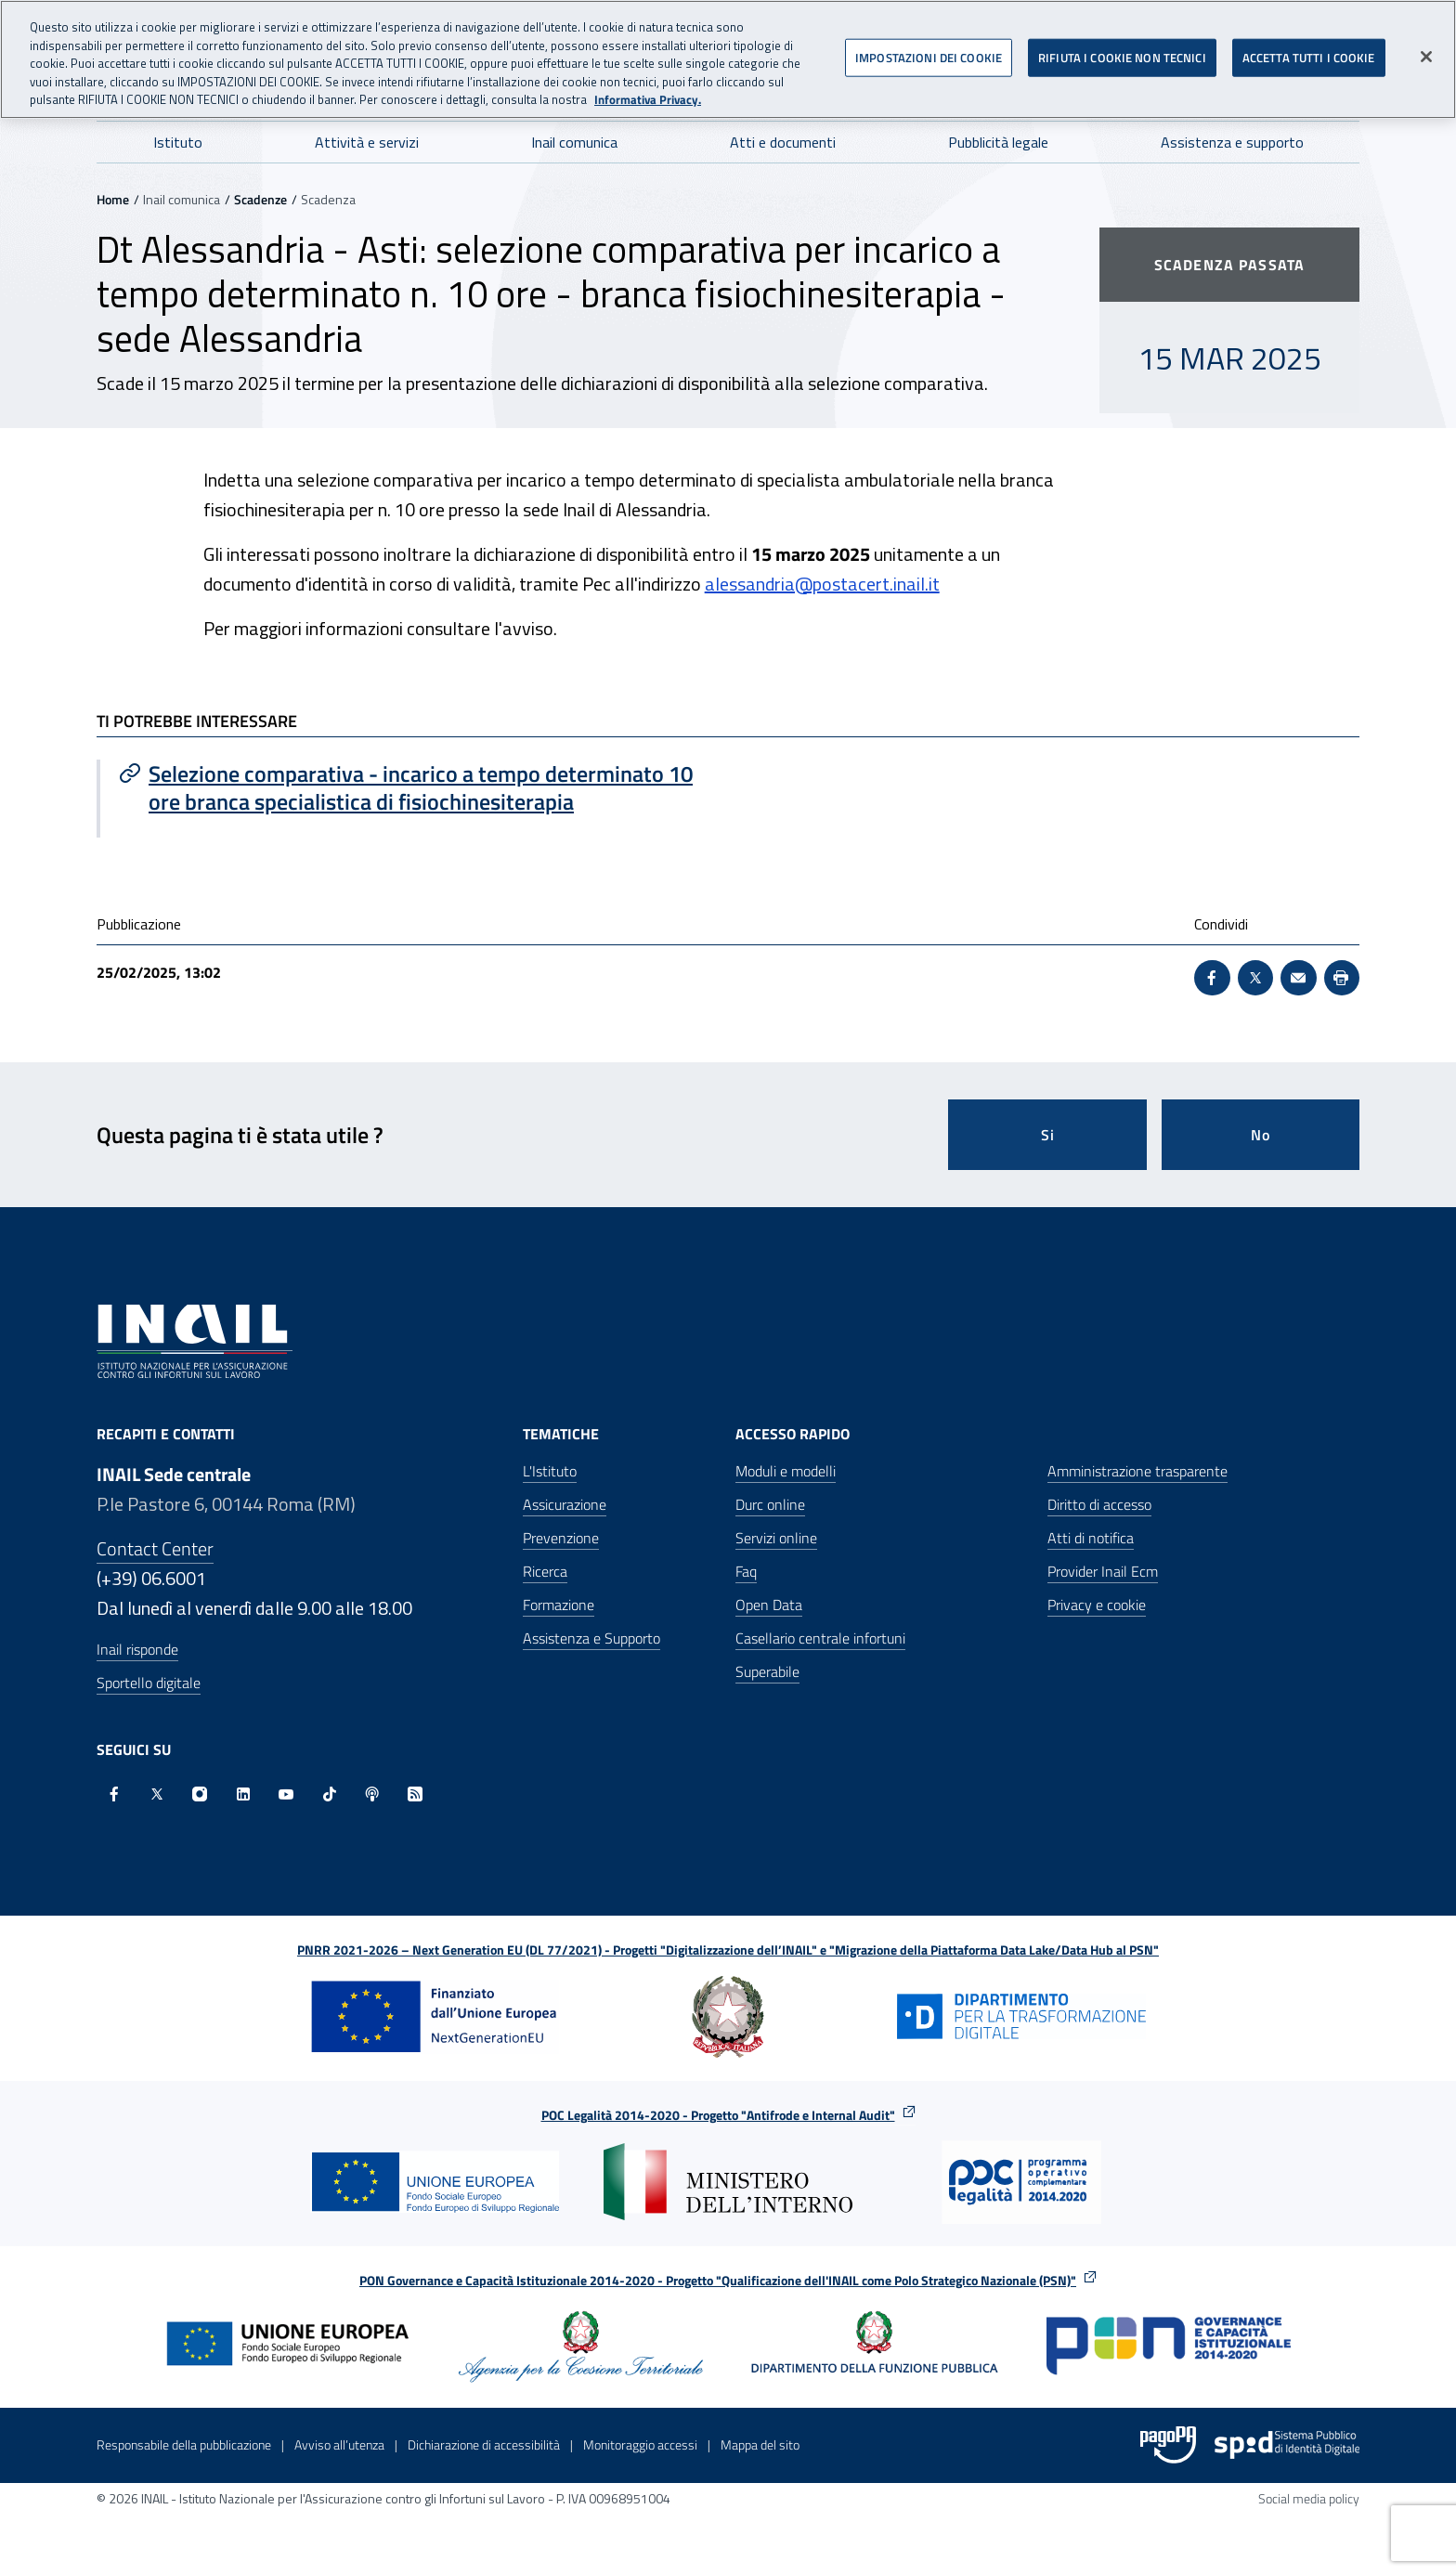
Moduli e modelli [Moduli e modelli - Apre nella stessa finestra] (785, 1471)
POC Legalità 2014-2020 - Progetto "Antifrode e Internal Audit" (718, 2115)
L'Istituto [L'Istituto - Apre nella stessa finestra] (550, 1471)
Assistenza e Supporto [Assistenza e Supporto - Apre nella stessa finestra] (591, 1638)
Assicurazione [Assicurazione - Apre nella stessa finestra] (564, 1504)
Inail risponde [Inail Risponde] (137, 1649)
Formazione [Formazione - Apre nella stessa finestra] (558, 1604)
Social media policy (1308, 2498)
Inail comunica (574, 142)
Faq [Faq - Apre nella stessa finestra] (746, 1571)
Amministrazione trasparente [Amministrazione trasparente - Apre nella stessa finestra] (1137, 1471)
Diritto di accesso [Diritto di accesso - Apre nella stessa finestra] (1099, 1504)
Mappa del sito (760, 2444)
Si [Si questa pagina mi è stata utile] (1048, 1135)
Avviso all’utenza (339, 2444)
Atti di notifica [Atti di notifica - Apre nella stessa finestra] (1090, 1538)
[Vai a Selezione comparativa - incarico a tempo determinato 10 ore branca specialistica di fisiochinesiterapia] (414, 787)
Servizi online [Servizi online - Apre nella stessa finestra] (776, 1538)
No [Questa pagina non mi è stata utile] (1260, 1135)
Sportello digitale (149, 1682)
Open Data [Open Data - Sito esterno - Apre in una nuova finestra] (768, 1604)
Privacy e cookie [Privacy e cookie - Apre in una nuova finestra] (1096, 1604)
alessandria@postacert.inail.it (822, 583)
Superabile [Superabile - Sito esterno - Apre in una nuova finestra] (767, 1671)
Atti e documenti (783, 142)
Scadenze (260, 199)
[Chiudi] (1426, 50)
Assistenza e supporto (1232, 142)
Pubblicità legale (998, 142)
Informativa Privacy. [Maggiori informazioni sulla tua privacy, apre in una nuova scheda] (647, 93)
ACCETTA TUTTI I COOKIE (1308, 50)
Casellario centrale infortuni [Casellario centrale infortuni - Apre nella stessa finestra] (820, 1638)
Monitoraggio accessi (640, 2444)
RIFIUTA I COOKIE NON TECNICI (1122, 50)
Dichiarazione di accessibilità (484, 2444)
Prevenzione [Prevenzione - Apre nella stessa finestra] (561, 1538)
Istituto (177, 142)
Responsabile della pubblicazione (184, 2444)
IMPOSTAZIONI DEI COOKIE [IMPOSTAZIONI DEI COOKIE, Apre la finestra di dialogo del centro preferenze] (928, 50)
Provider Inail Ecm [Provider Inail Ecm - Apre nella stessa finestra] (1102, 1571)
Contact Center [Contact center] (155, 1548)
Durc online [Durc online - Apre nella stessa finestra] (770, 1504)
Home (113, 199)
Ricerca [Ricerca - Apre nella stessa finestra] (545, 1571)
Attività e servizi (367, 142)
